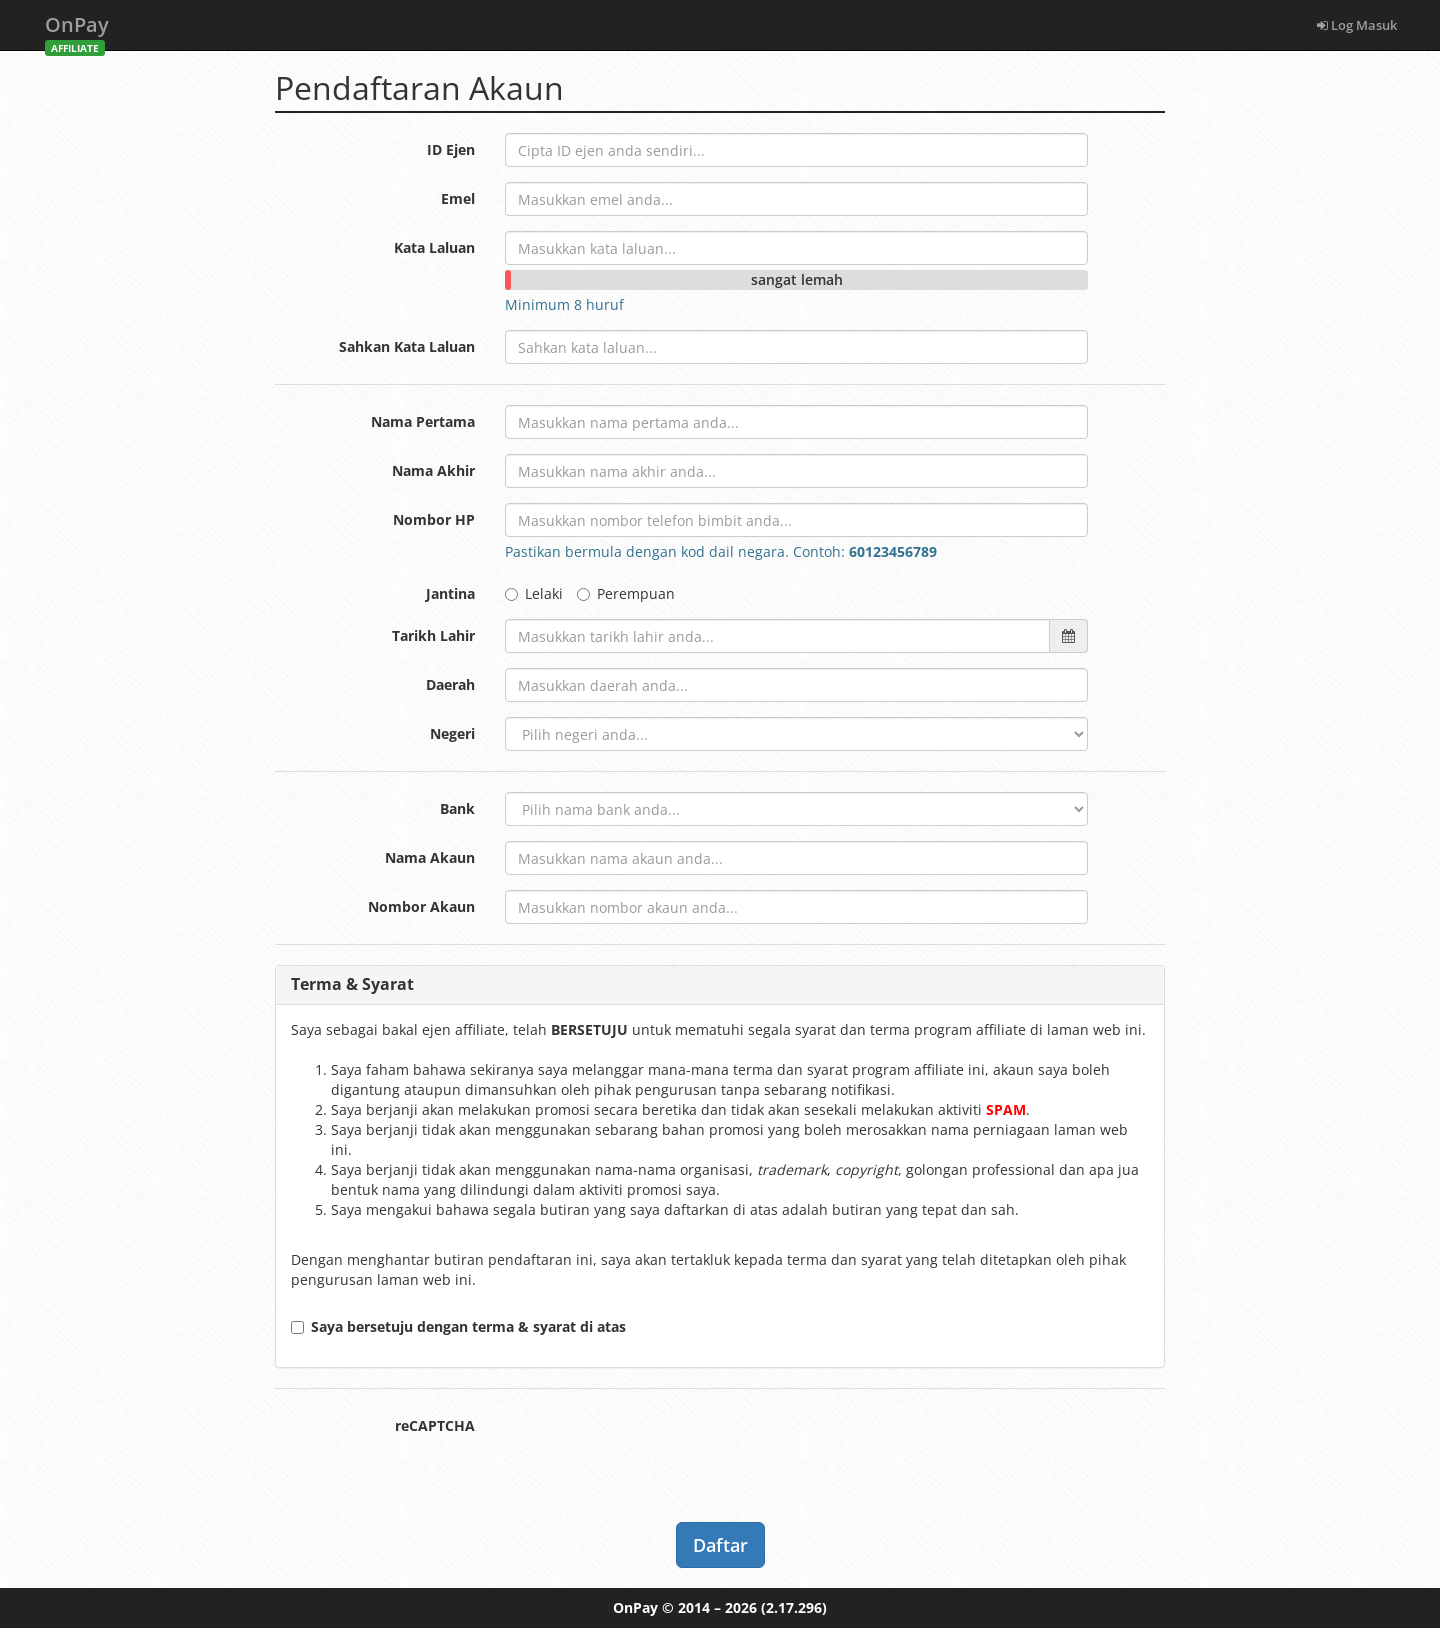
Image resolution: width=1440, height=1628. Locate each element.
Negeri (452, 733)
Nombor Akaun (421, 906)
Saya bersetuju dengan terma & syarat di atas (458, 1326)
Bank (457, 808)
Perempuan (626, 593)
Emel (458, 198)
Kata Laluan (434, 247)
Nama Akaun (430, 857)
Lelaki (534, 593)
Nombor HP (434, 519)
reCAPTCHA (435, 1425)
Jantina (450, 593)
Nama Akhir (433, 470)
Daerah (450, 684)
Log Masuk (1357, 25)
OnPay (77, 30)
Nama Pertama (423, 421)
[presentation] (657, 1448)
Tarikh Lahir (433, 635)
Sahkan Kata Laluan (407, 346)
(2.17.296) (794, 1607)
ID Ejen (451, 149)
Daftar (720, 1545)
